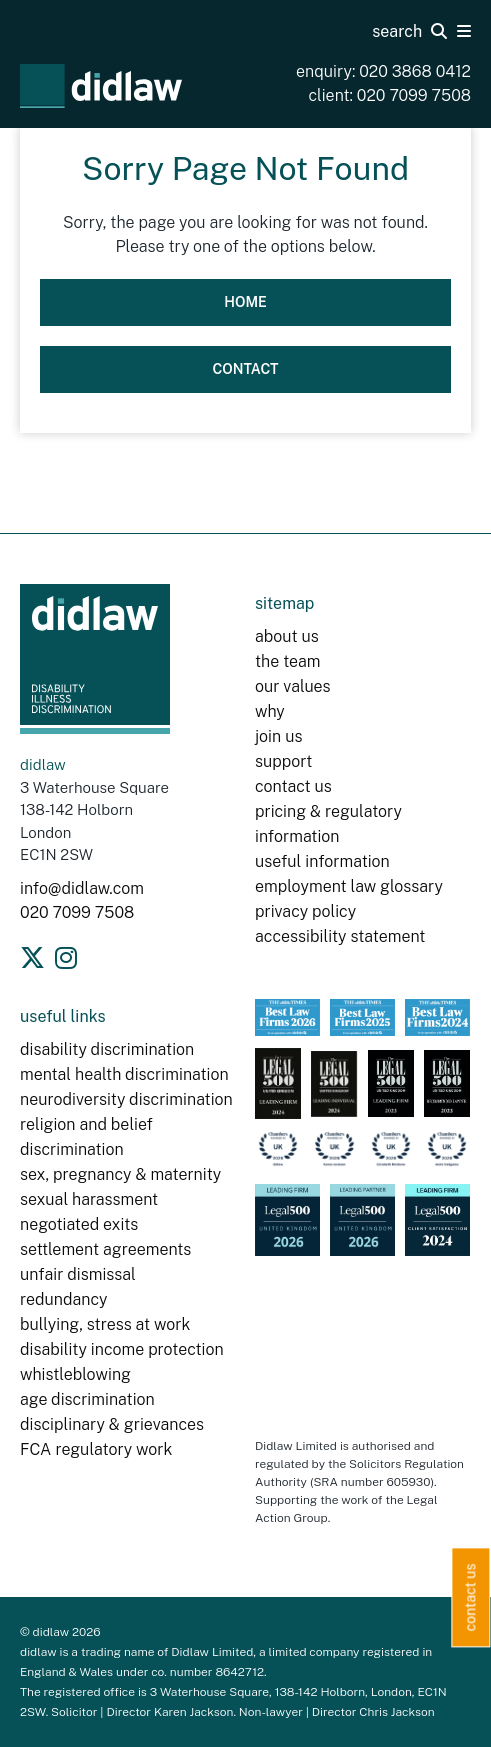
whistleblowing (75, 1374)
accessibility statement (340, 936)
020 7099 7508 (77, 912)
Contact (245, 369)
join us (278, 736)
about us (287, 636)
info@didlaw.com (82, 888)
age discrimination (87, 1399)
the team (287, 661)
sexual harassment (89, 1199)
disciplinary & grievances (112, 1424)
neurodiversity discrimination (126, 1099)
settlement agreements (105, 1249)
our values (293, 686)
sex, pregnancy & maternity (120, 1174)
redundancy (64, 1299)
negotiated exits (79, 1224)
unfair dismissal (78, 1274)
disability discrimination (107, 1049)
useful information (322, 861)
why (270, 711)
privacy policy (305, 911)
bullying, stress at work (105, 1324)
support (283, 761)
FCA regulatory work (98, 1449)
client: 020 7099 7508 (390, 95)
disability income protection (122, 1349)
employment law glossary (349, 886)
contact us (293, 786)
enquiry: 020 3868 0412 (383, 71)
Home (245, 302)
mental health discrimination (124, 1074)
